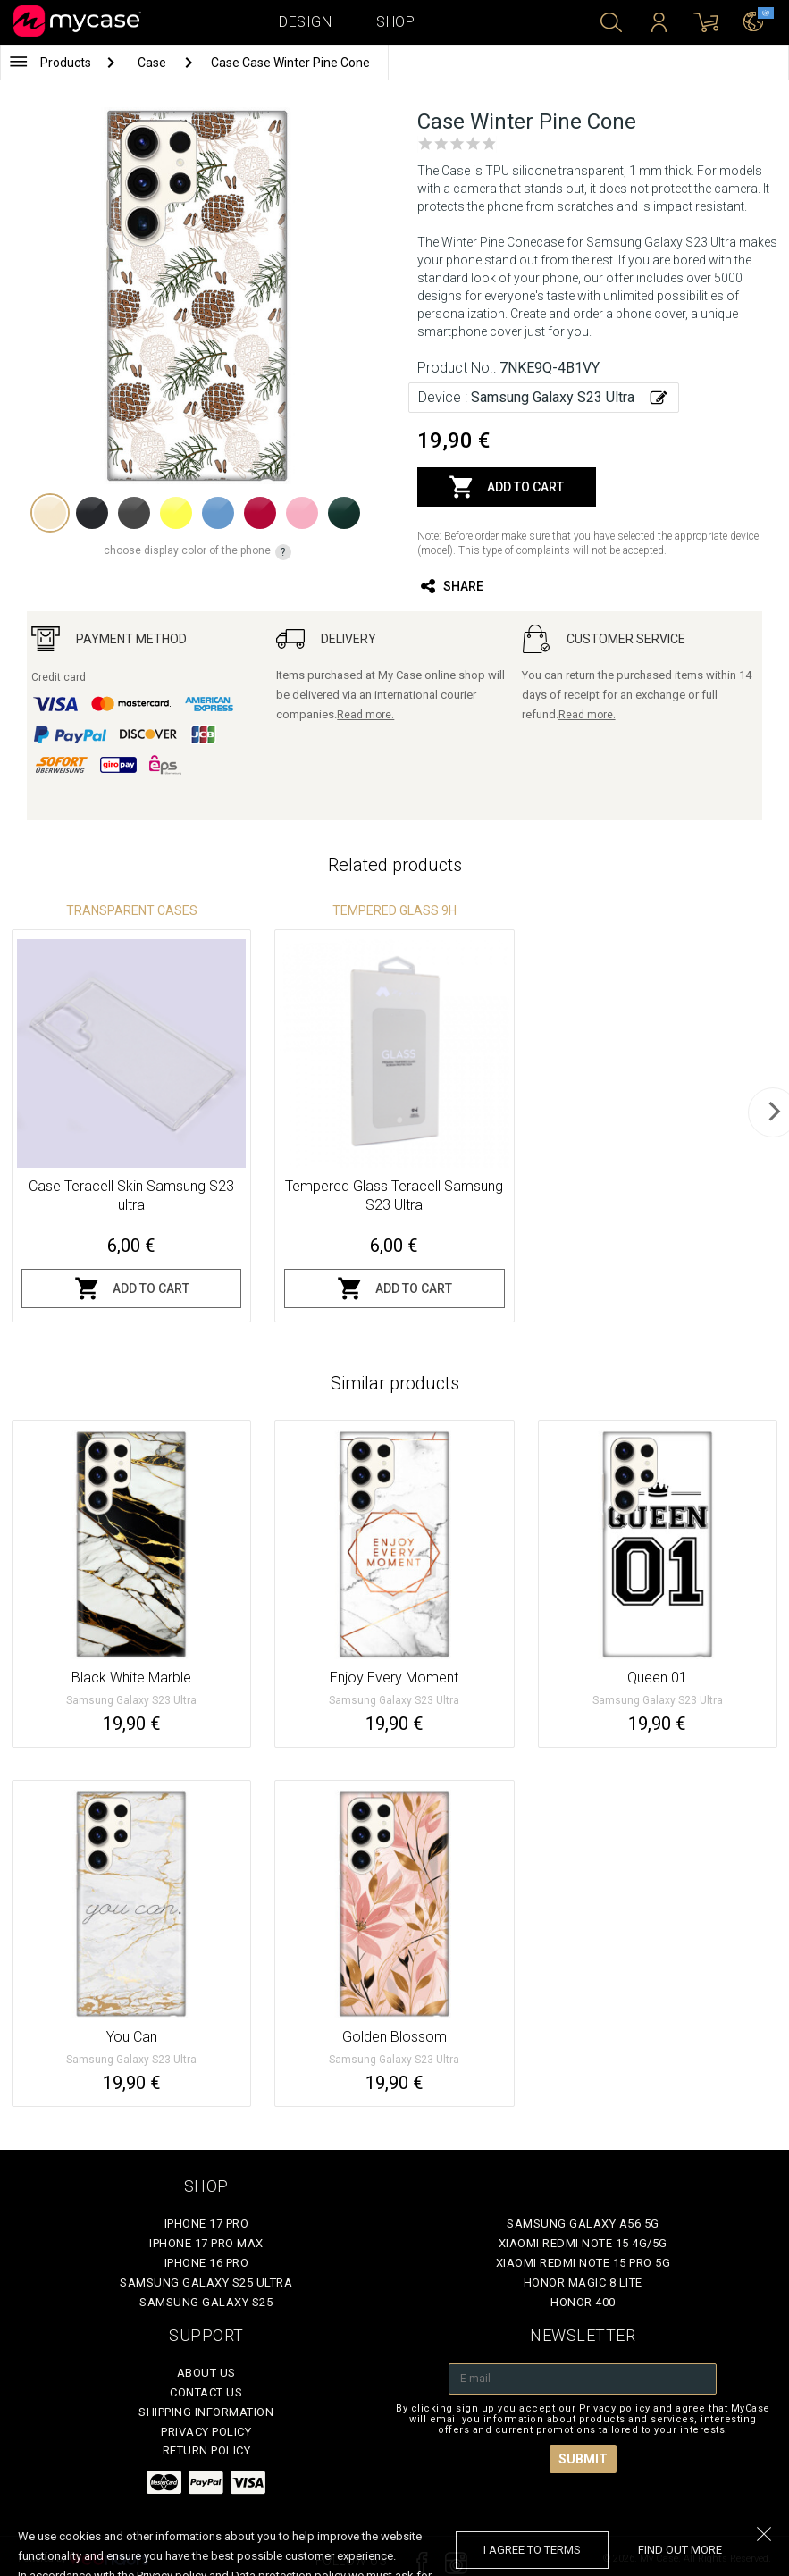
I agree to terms (532, 2549)
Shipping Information (205, 2412)
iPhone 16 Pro (206, 2263)
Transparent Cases (131, 910)
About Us (206, 2372)
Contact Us (206, 2392)
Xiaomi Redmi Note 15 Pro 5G (583, 2263)
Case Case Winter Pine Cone (290, 62)
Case (153, 62)
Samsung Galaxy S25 (206, 2302)
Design (305, 21)
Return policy (207, 2450)
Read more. (365, 715)
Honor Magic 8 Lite (583, 2282)
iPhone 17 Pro (206, 2223)
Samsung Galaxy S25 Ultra (206, 2282)
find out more (680, 2549)
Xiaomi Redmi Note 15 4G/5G (583, 2243)
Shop (395, 21)
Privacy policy (206, 2431)
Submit (583, 2459)
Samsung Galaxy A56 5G (583, 2223)
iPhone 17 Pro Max (206, 2243)
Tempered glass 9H (394, 910)
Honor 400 (583, 2302)
